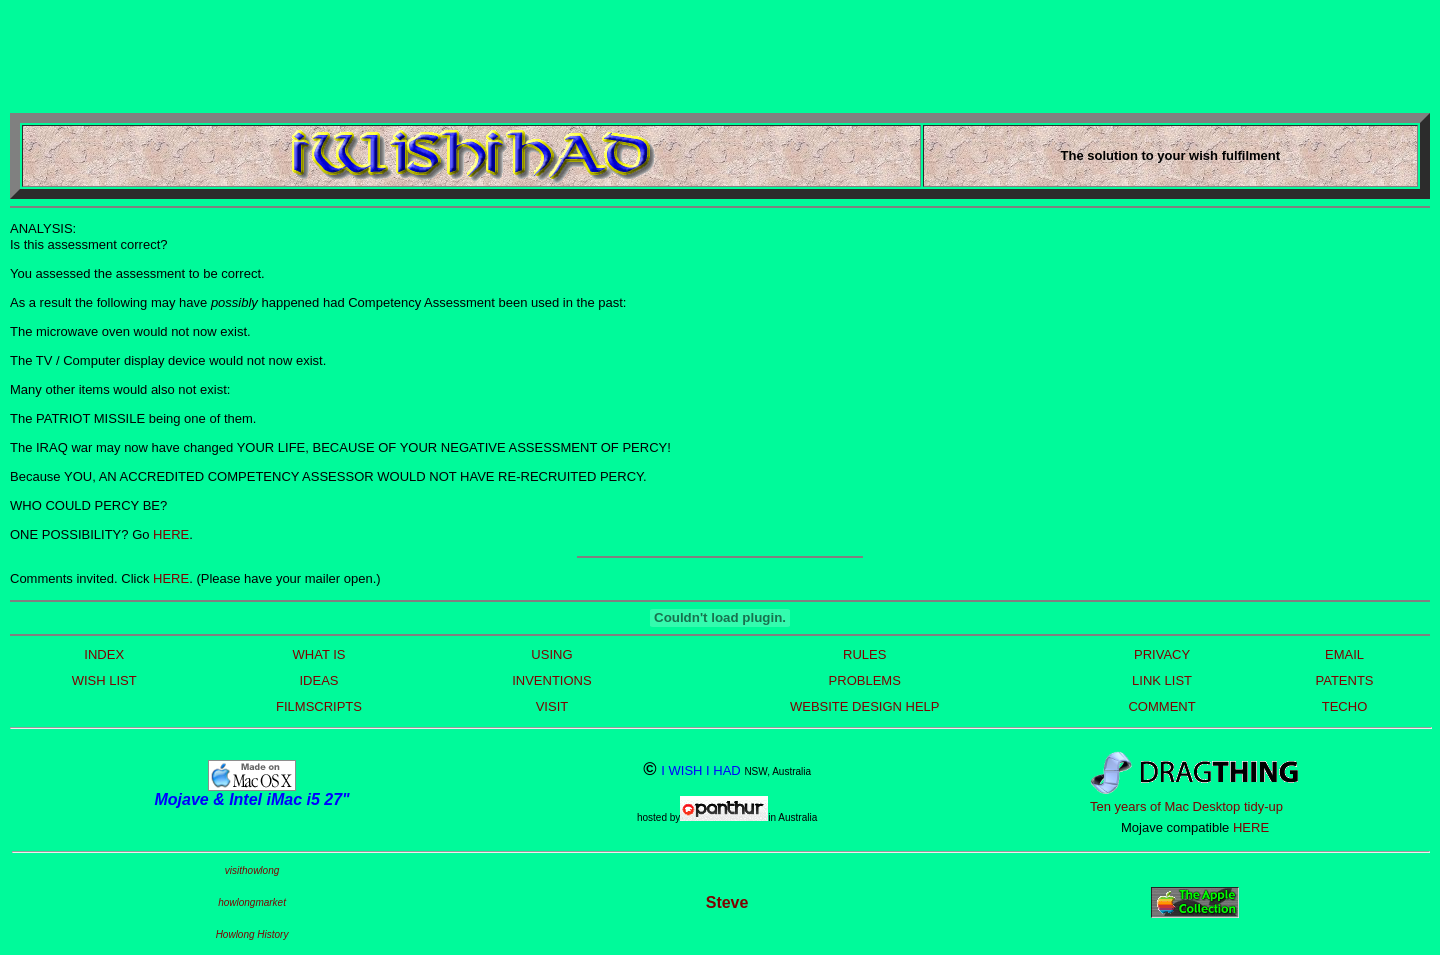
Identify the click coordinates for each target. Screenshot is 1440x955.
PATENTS (1344, 680)
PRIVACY (1162, 654)
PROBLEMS (865, 680)
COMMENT (1161, 706)
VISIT (552, 706)
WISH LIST (104, 680)
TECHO (1345, 706)
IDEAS (318, 680)
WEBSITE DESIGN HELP (865, 706)
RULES (864, 654)
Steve (727, 902)
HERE (171, 534)
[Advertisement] (374, 55)
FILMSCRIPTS (319, 706)
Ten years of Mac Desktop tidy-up (1186, 806)
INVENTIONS (551, 680)
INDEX (104, 654)
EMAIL (1344, 654)
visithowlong (252, 870)
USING (551, 654)
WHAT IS (319, 654)
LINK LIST (1162, 680)
